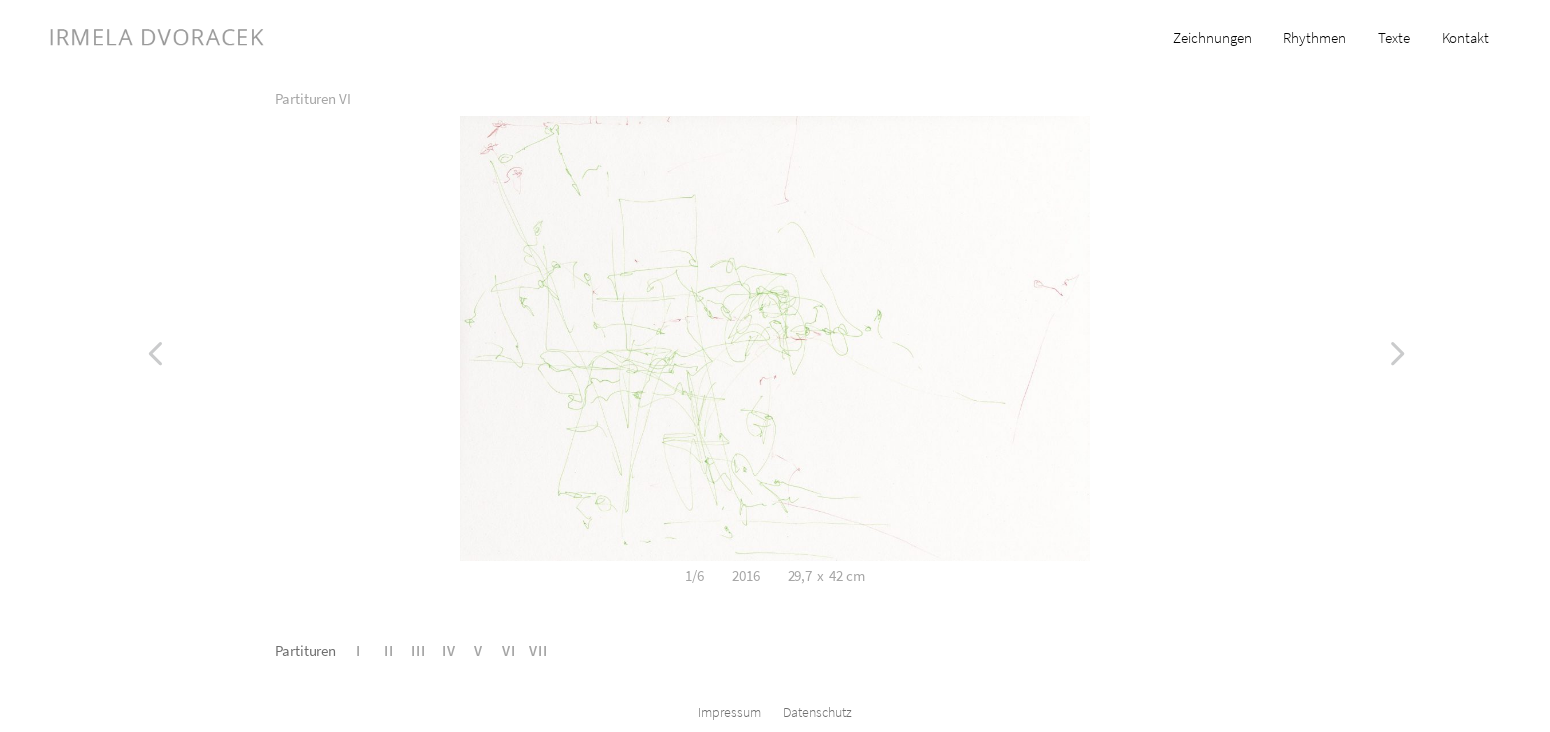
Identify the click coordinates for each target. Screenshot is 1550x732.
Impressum (729, 712)
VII (538, 650)
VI (509, 650)
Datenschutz (817, 712)
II (389, 650)
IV (449, 650)
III (418, 650)
